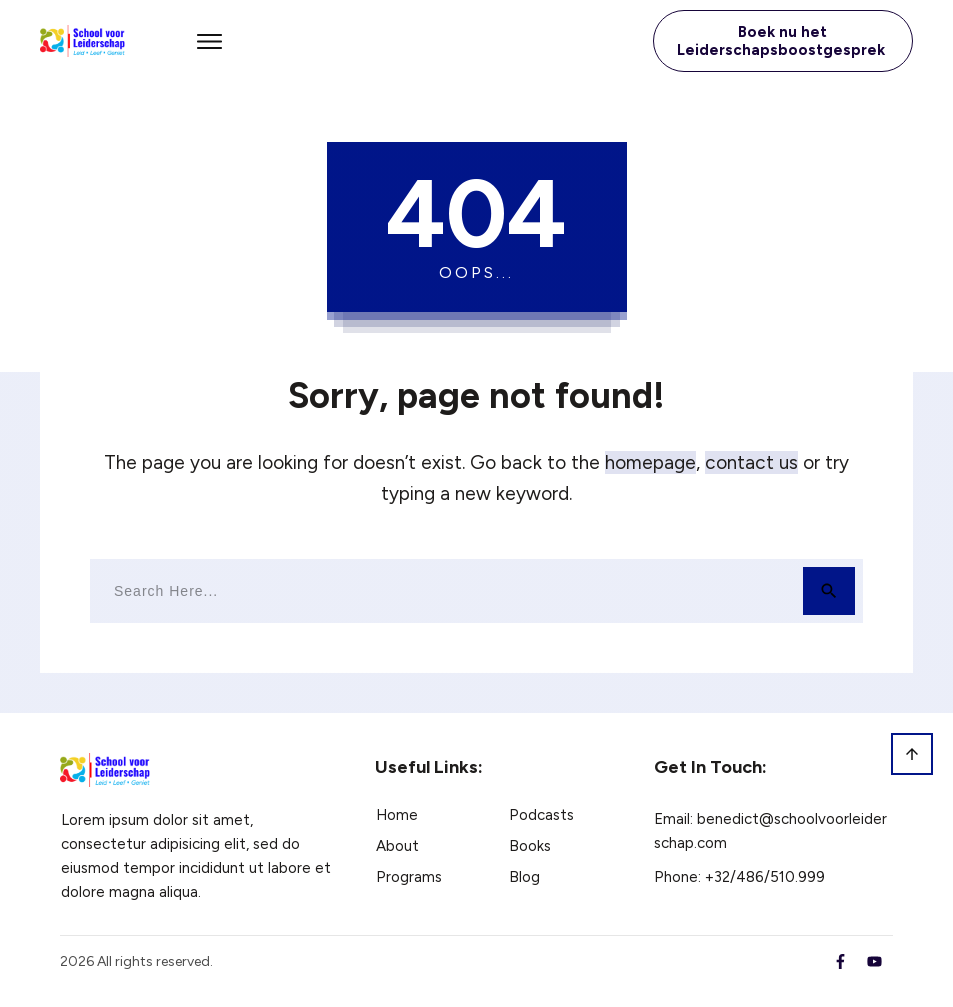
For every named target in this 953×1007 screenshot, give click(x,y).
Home (397, 815)
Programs (409, 877)
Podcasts (541, 815)
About (397, 846)
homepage (650, 462)
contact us (751, 462)
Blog (524, 877)
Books (530, 846)
